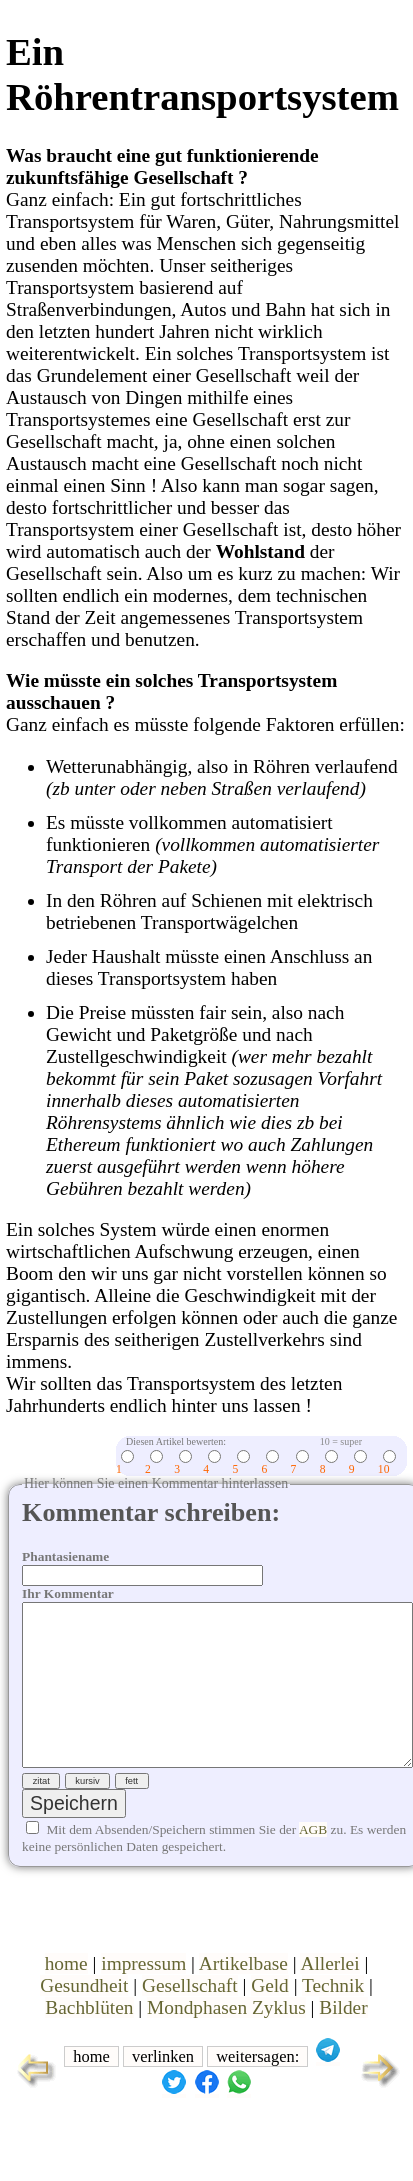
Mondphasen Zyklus (226, 2039)
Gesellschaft (190, 2017)
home (66, 1995)
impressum (143, 1995)
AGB (313, 1861)
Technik (333, 2017)
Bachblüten (89, 2039)
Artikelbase (243, 1995)
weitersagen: (257, 2088)
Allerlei (329, 1995)
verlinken (163, 2088)
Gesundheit (84, 2017)
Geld (270, 2017)
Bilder (343, 2039)
